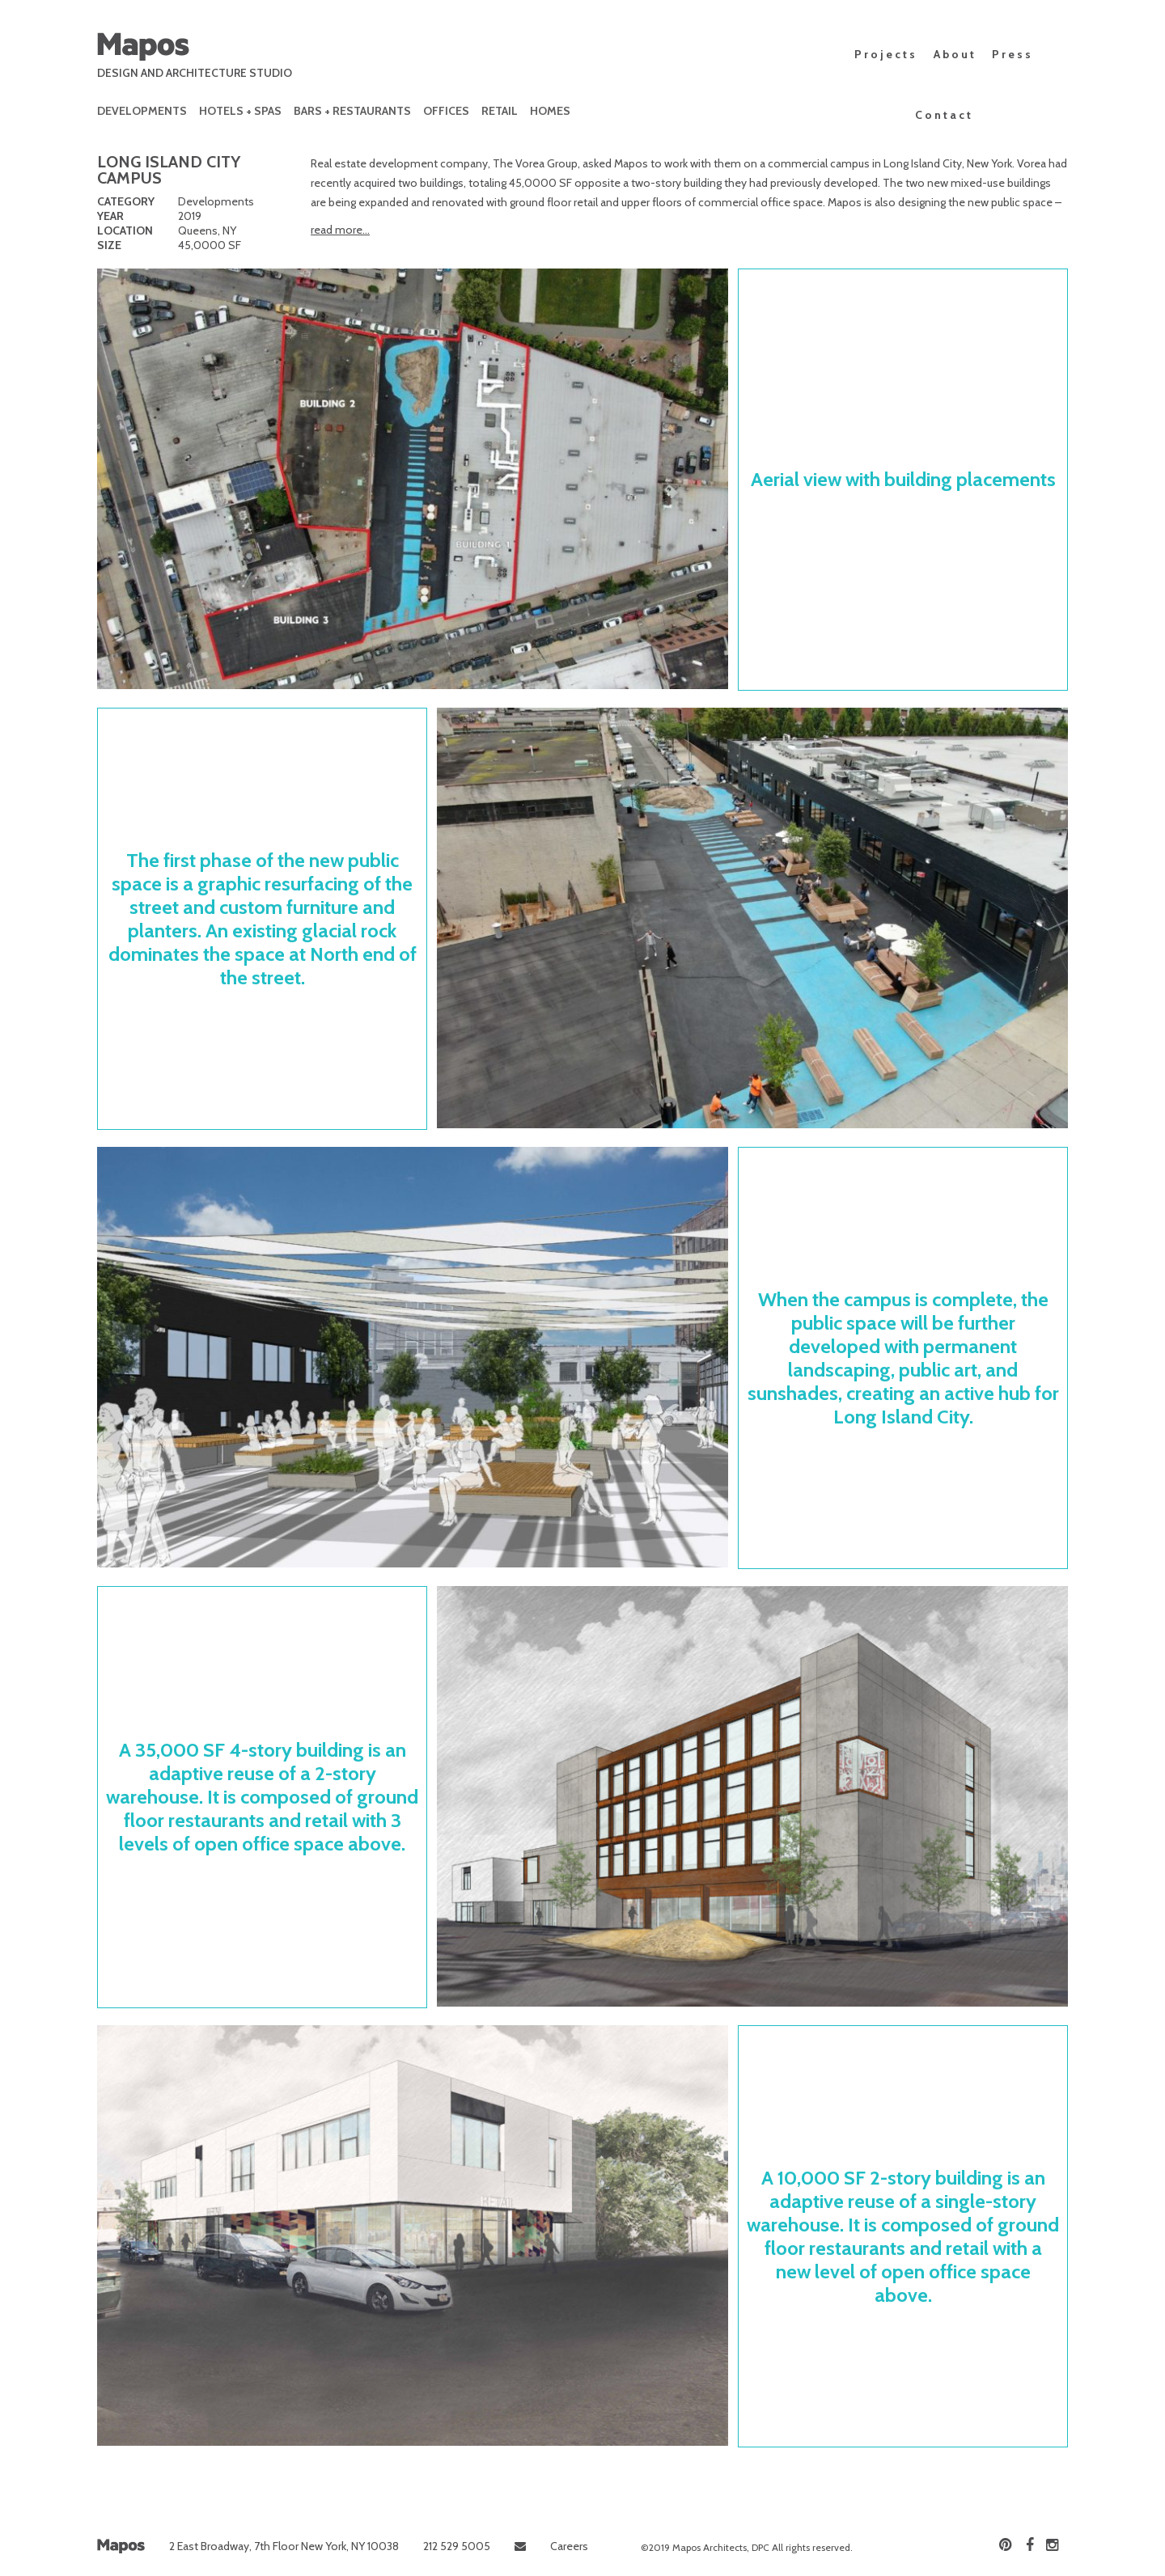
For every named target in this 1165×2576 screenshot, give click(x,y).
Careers (569, 2546)
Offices (446, 111)
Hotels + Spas (240, 111)
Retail (499, 111)
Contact (944, 115)
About (955, 54)
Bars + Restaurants (352, 111)
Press (1012, 54)
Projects (885, 54)
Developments (142, 111)
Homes (550, 111)
